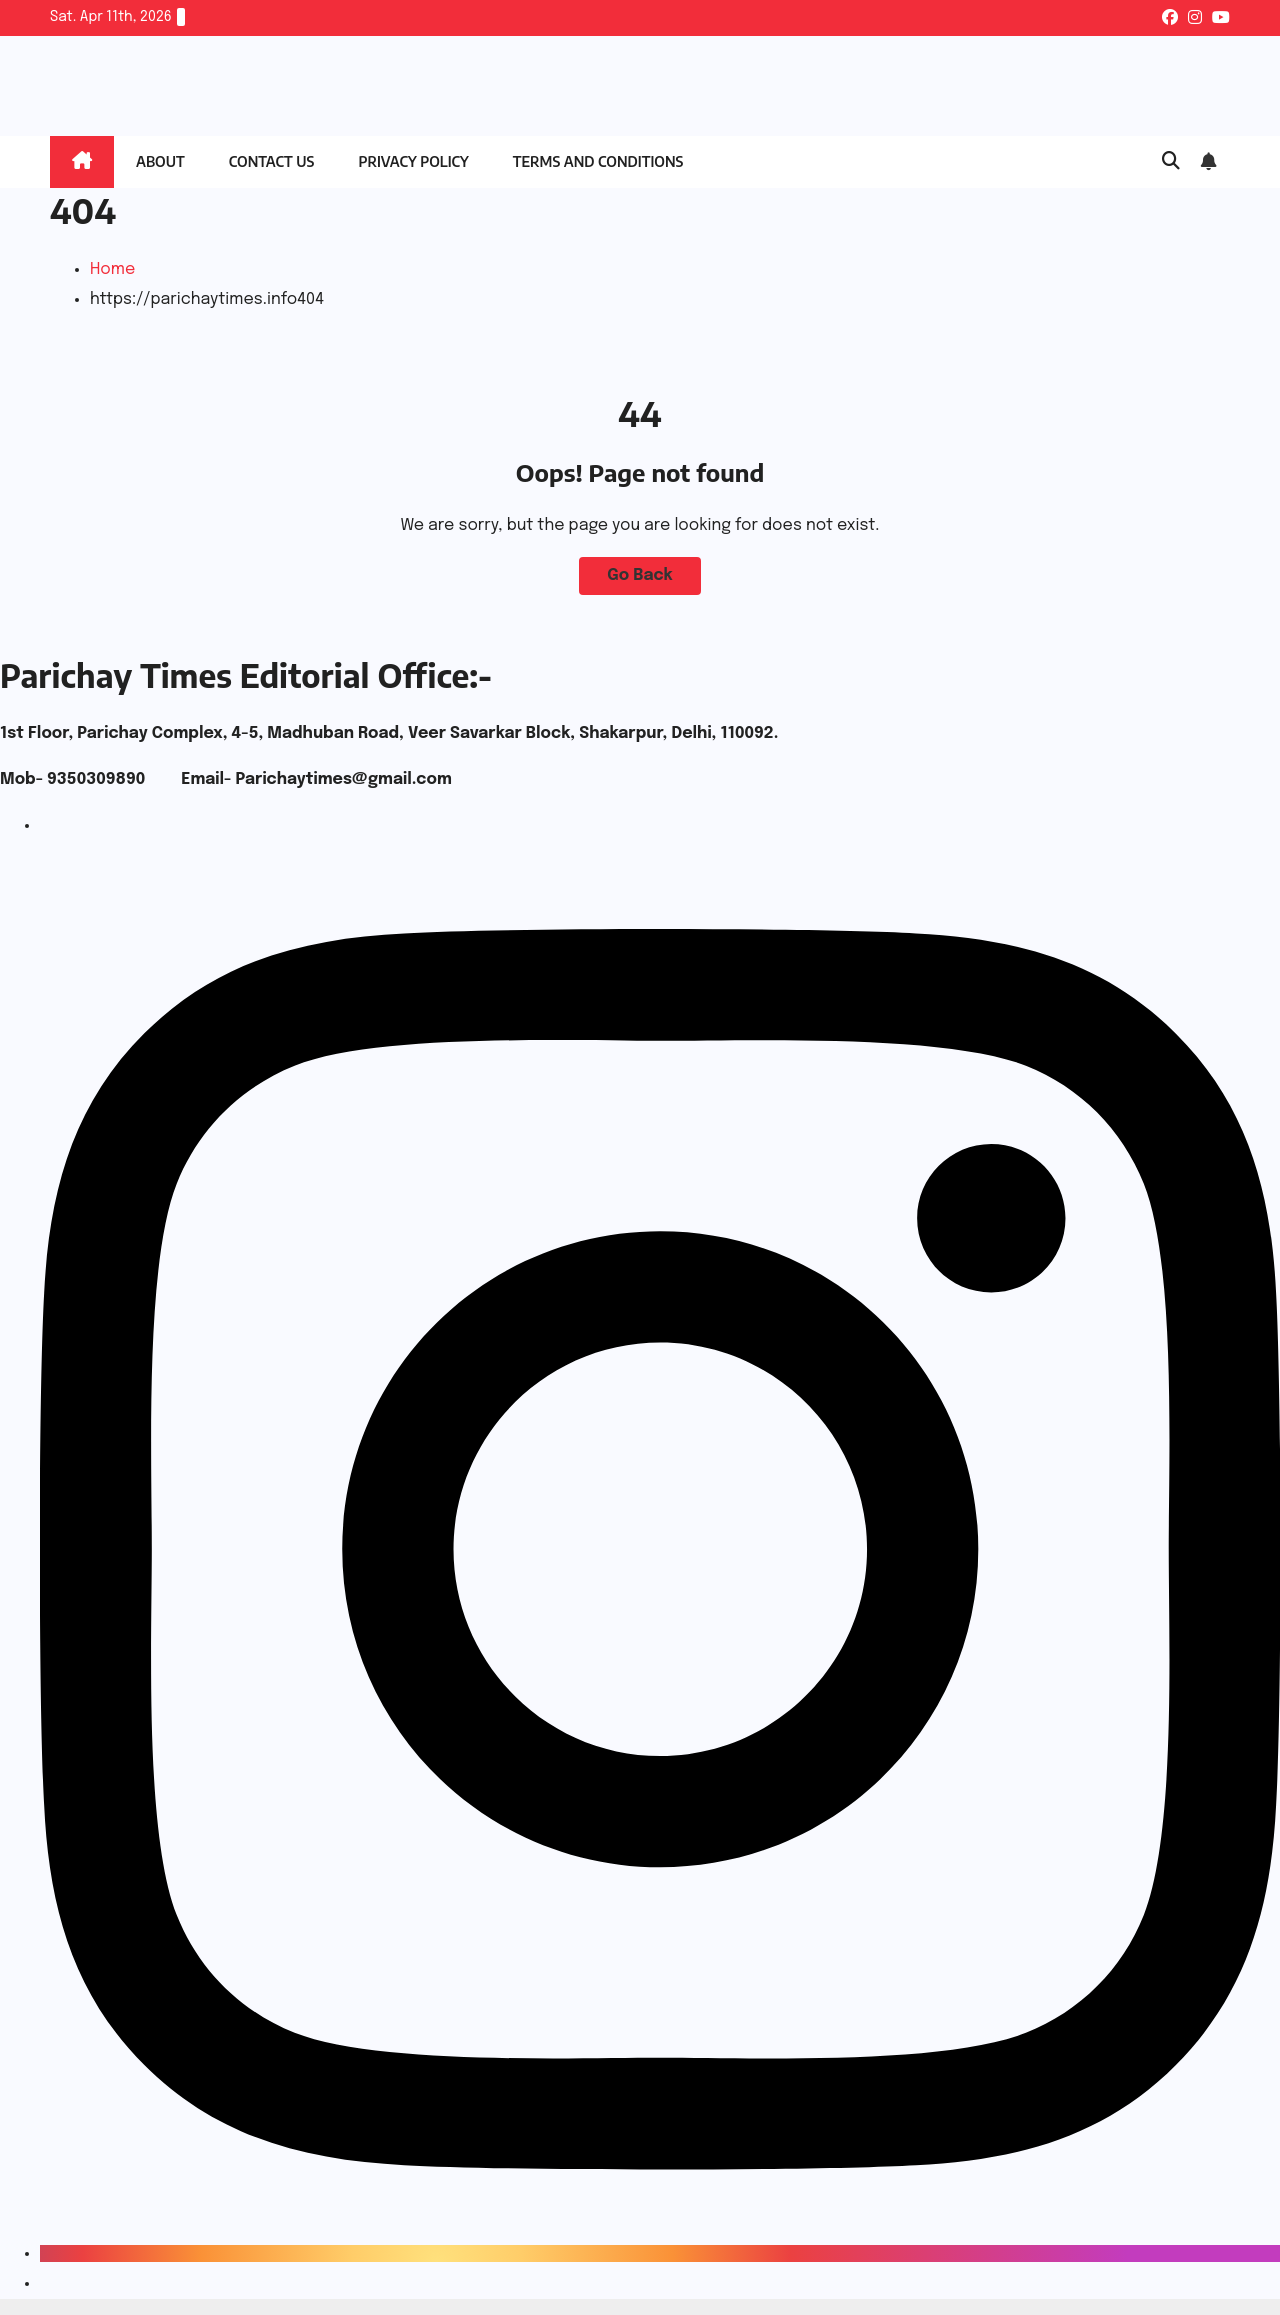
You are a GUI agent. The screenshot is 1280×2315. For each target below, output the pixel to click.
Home (112, 269)
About (160, 161)
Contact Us (272, 161)
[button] (1171, 162)
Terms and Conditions (598, 161)
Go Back (640, 575)
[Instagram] (660, 2253)
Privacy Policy (413, 161)
